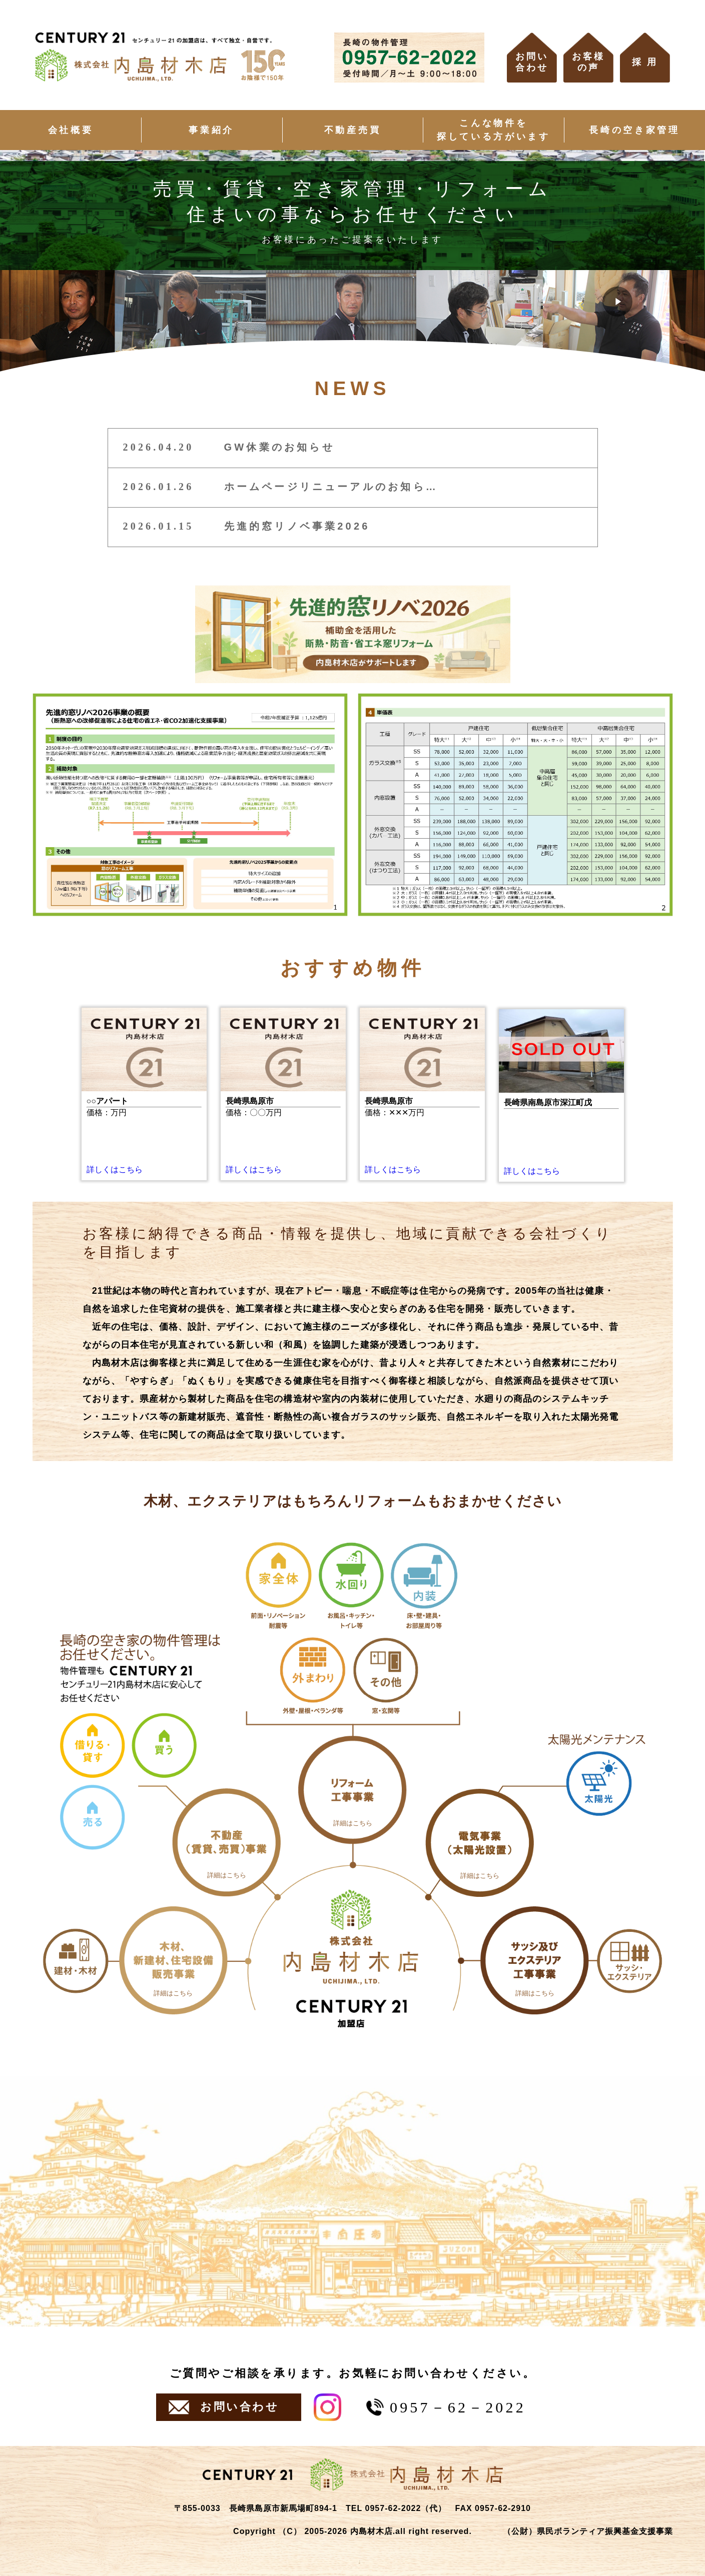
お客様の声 (588, 62)
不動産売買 (352, 130)
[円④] (480, 1843)
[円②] (227, 1842)
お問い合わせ (531, 62)
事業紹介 (211, 130)
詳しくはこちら (115, 1169)
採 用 (645, 62)
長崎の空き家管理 (634, 130)
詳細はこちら (173, 1993)
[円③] (353, 1790)
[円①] (173, 1960)
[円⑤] (535, 1960)
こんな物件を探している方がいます (493, 130)
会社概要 (71, 130)
